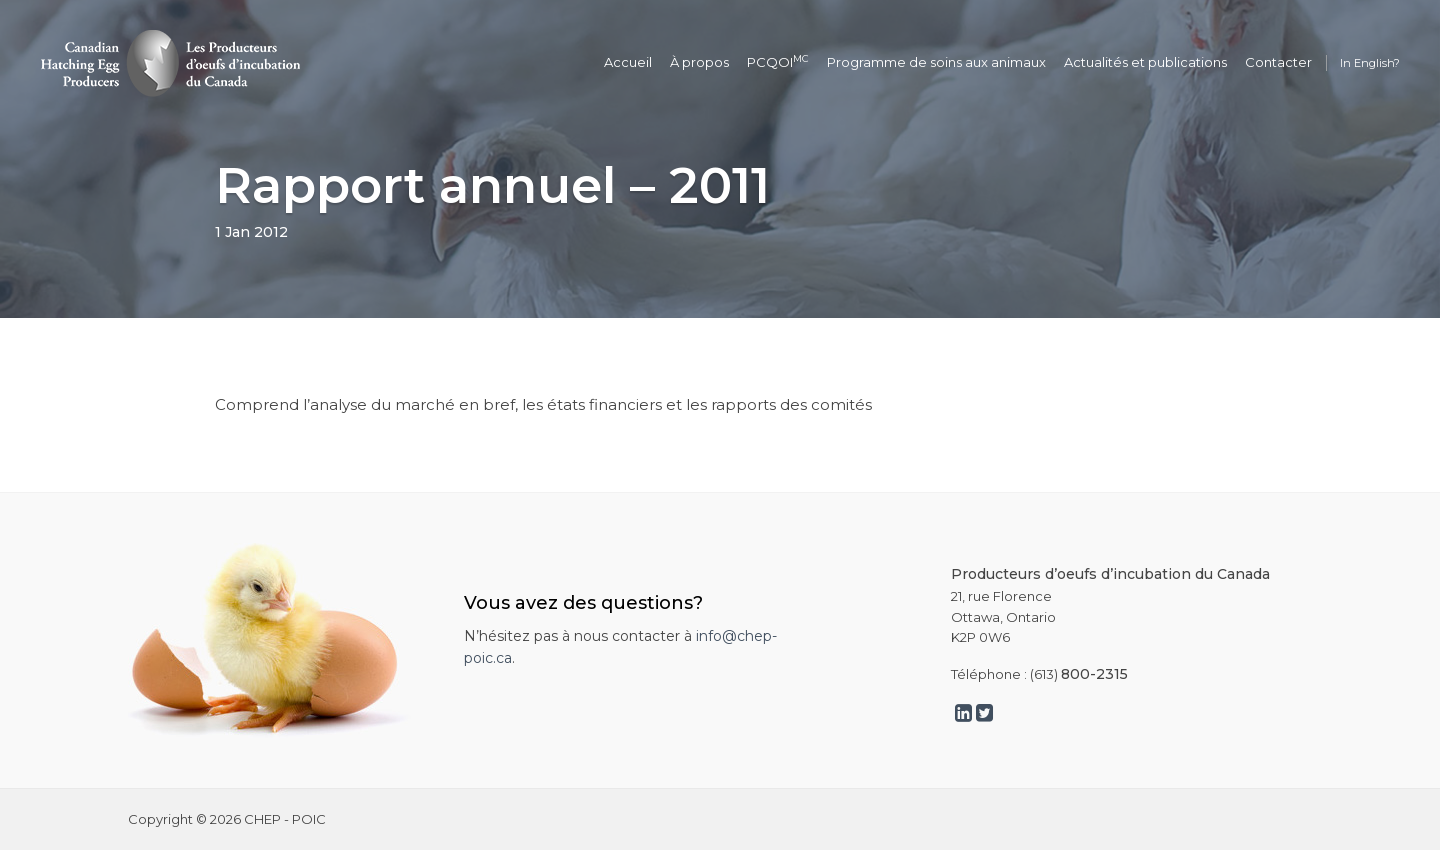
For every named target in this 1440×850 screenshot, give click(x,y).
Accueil (628, 62)
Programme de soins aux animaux (936, 62)
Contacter (1278, 62)
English (1374, 63)
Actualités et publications (1145, 62)
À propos (699, 62)
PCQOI (778, 62)
